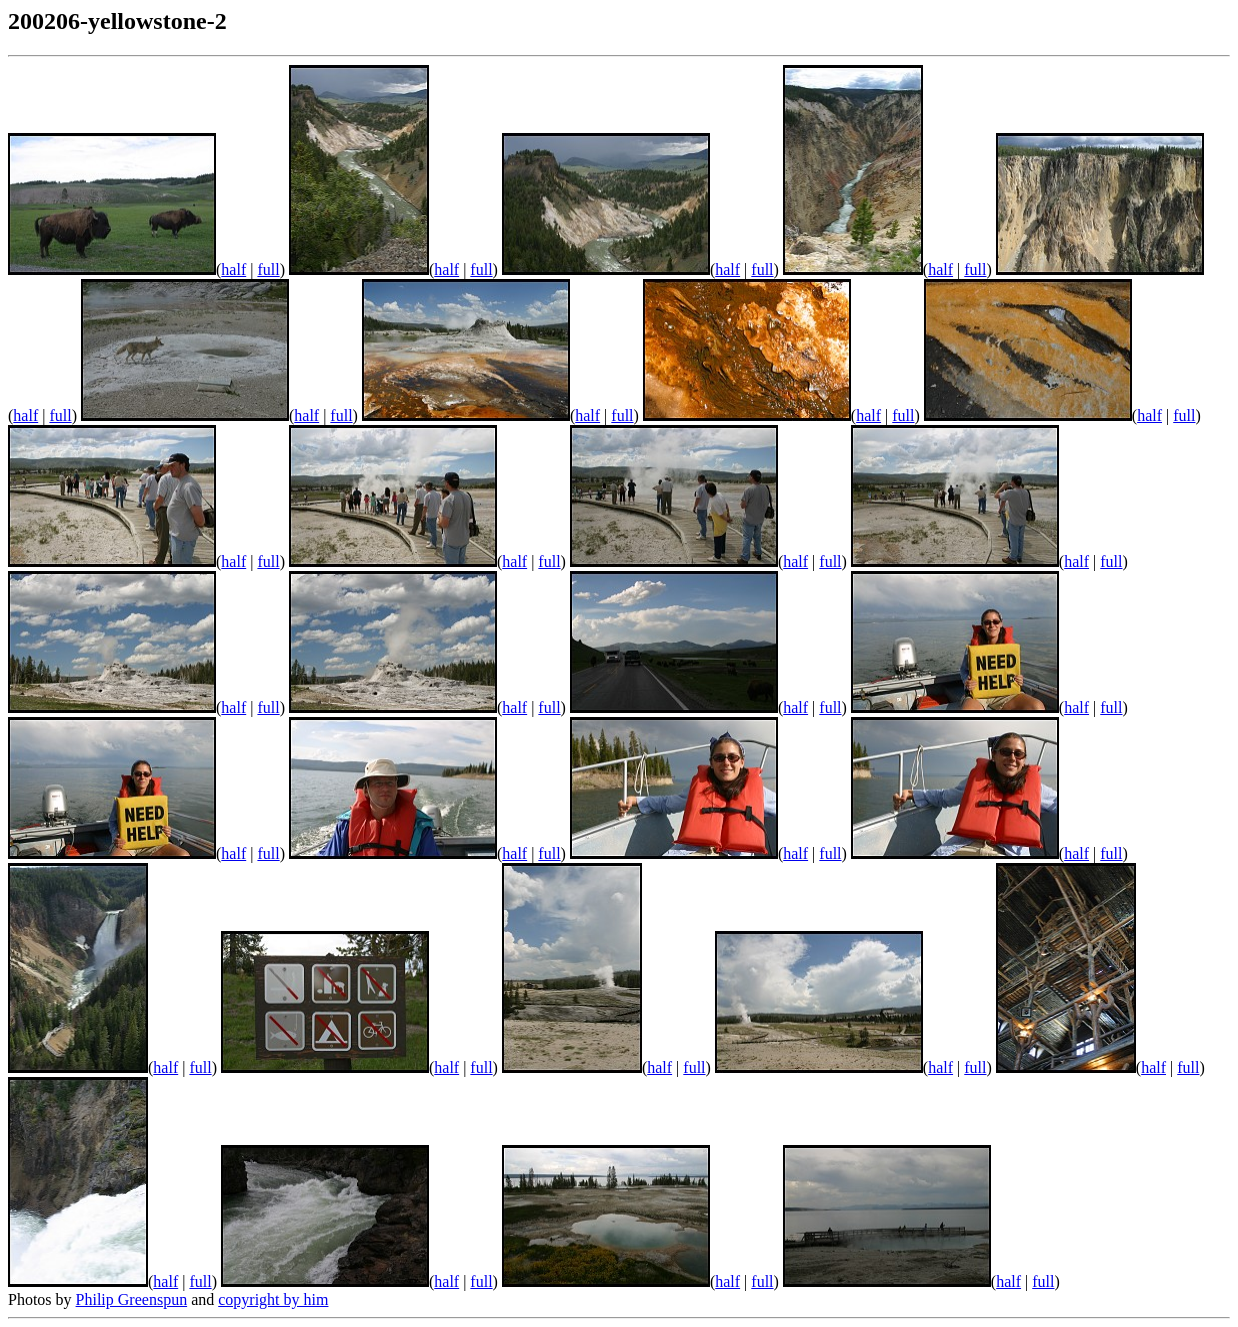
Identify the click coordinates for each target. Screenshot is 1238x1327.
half (233, 269)
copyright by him (273, 1299)
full (268, 269)
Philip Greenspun (132, 1299)
